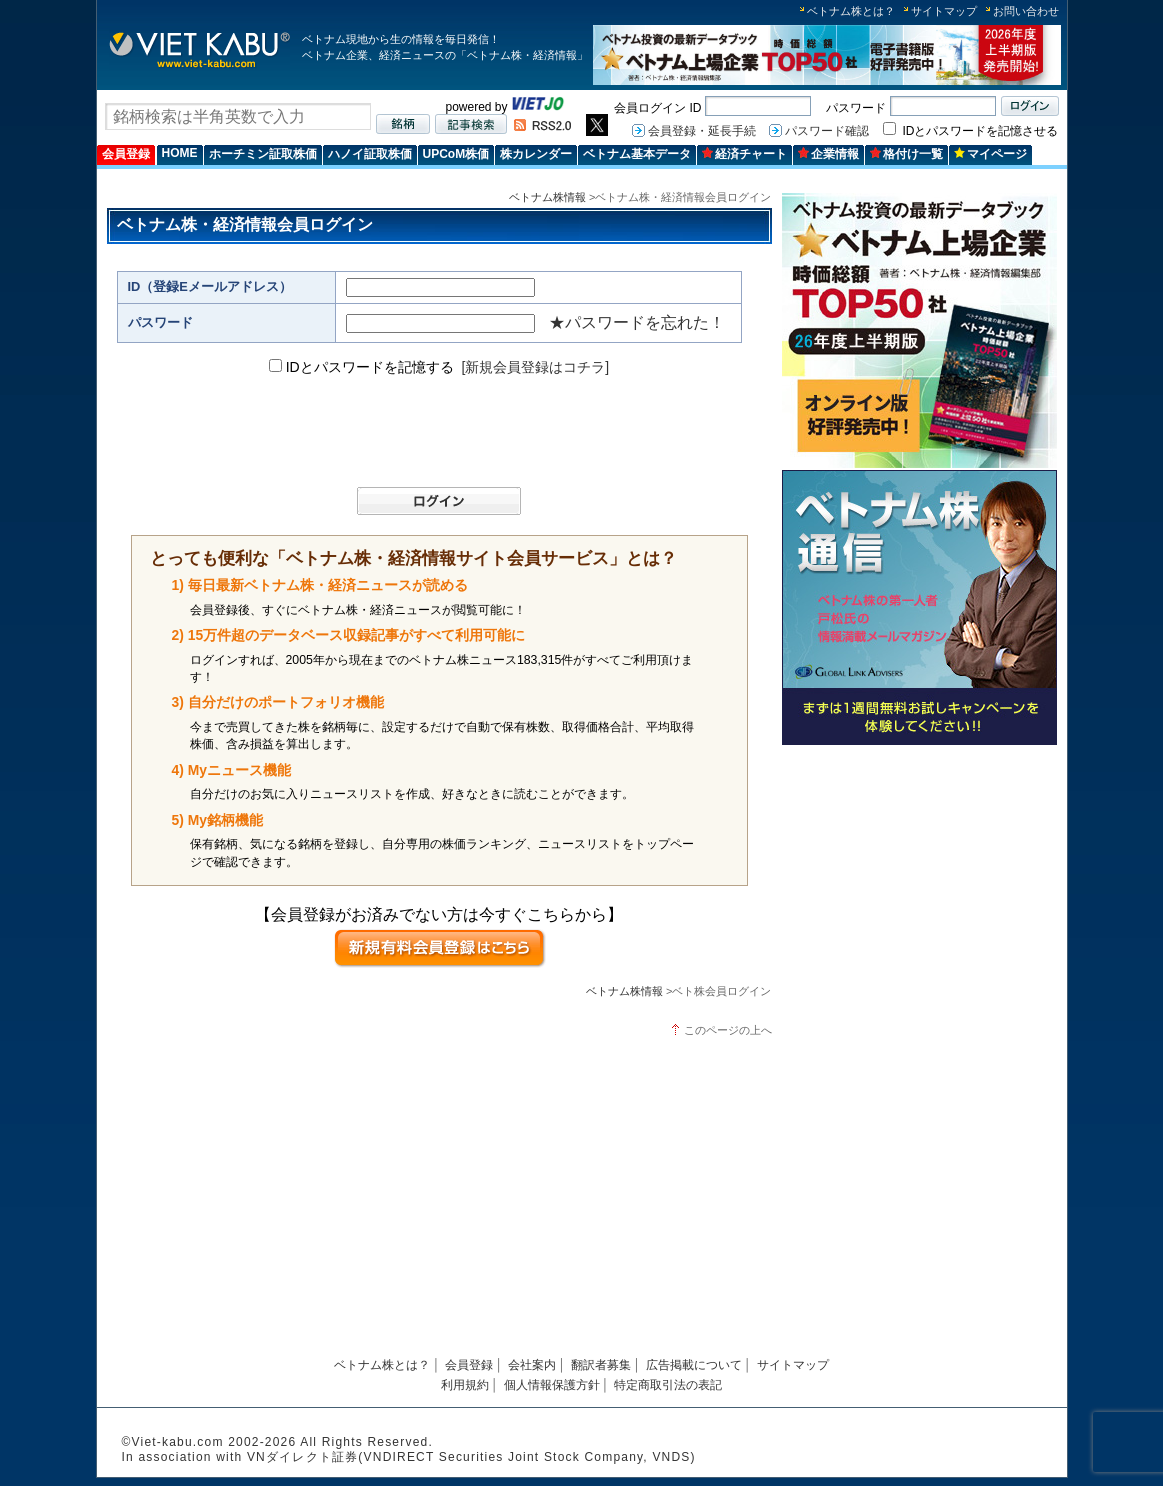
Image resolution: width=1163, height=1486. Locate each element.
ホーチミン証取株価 (263, 154)
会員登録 (126, 154)
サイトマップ (944, 11)
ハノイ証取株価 (370, 154)
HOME (180, 153)
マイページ (990, 154)
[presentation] (430, 432)
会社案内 (532, 1365)
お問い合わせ (1026, 11)
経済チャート (744, 154)
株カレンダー (536, 154)
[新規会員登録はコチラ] (535, 367)
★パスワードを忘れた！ (637, 322)
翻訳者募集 (601, 1365)
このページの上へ (728, 1030)
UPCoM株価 (456, 154)
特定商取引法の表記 (668, 1385)
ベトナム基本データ (637, 154)
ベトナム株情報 (547, 197)
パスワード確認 (827, 131)
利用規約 (465, 1385)
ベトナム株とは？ (851, 11)
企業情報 (828, 154)
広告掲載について (694, 1365)
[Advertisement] (919, 892)
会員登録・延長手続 (702, 131)
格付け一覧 (906, 154)
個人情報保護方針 (552, 1385)
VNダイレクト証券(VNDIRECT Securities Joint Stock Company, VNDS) (471, 1457)
